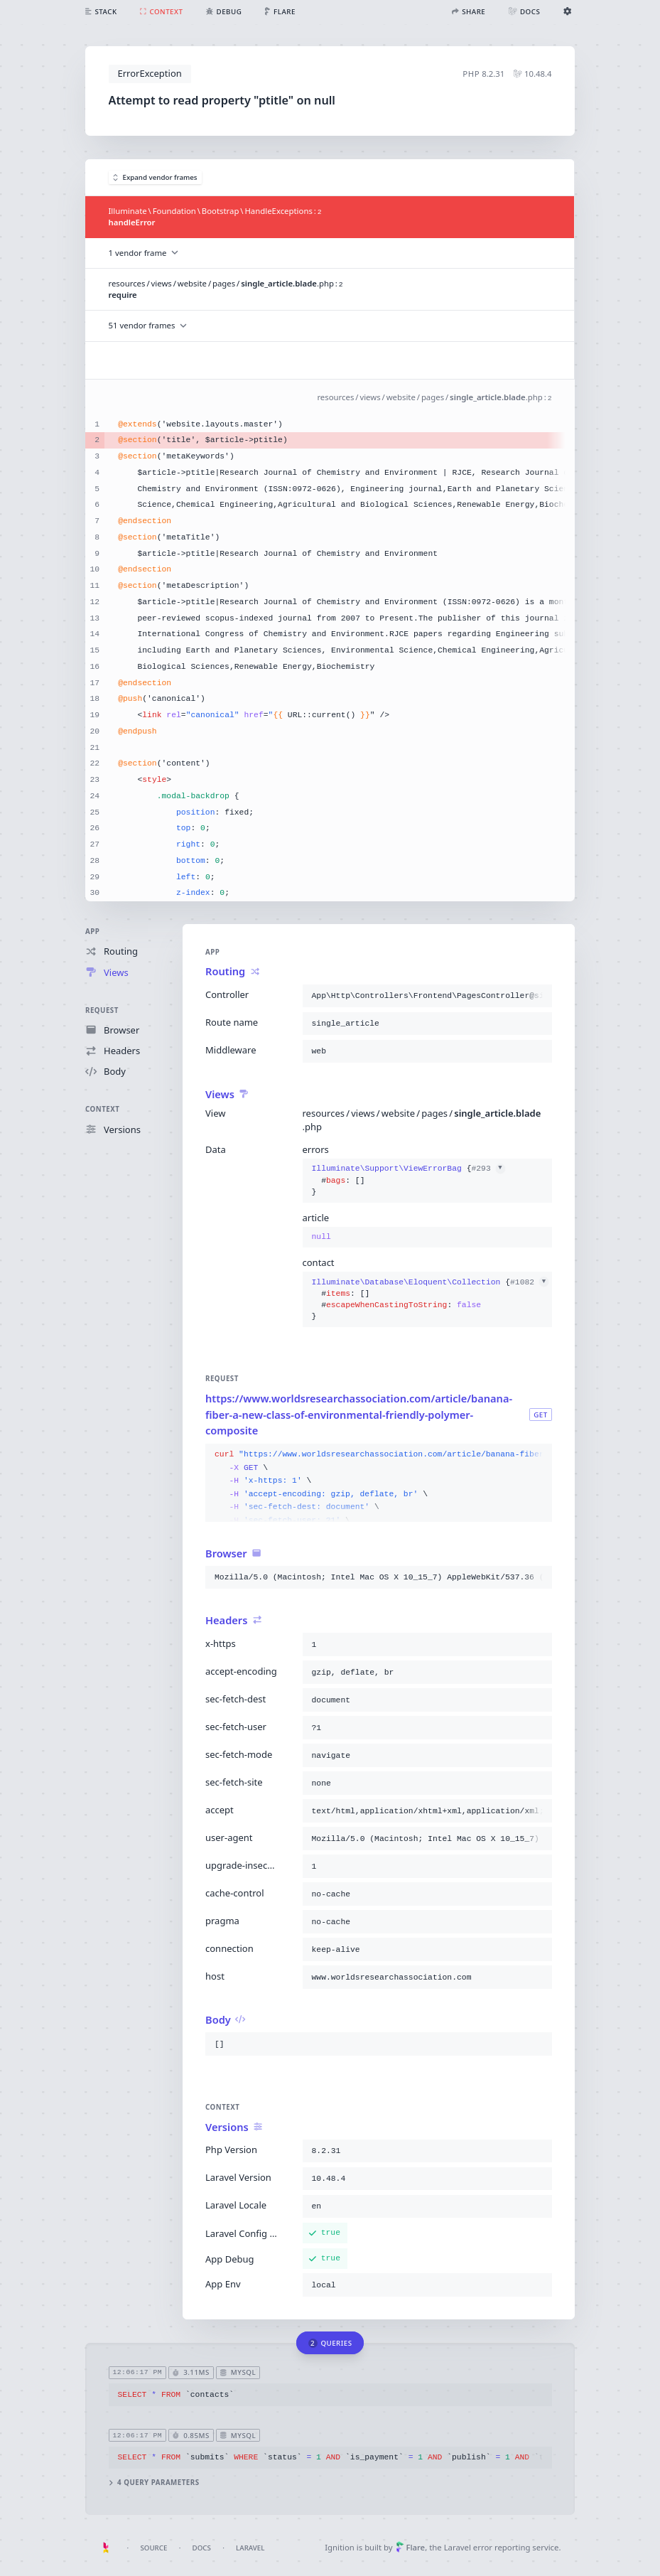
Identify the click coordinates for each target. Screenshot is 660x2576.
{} (408, 1181)
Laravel (250, 2548)
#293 (487, 1169)
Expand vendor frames (155, 177)
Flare (410, 2547)
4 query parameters (154, 2483)
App (92, 931)
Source (153, 2548)
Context (102, 1110)
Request (102, 1010)
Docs (202, 2548)
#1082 (529, 1282)
